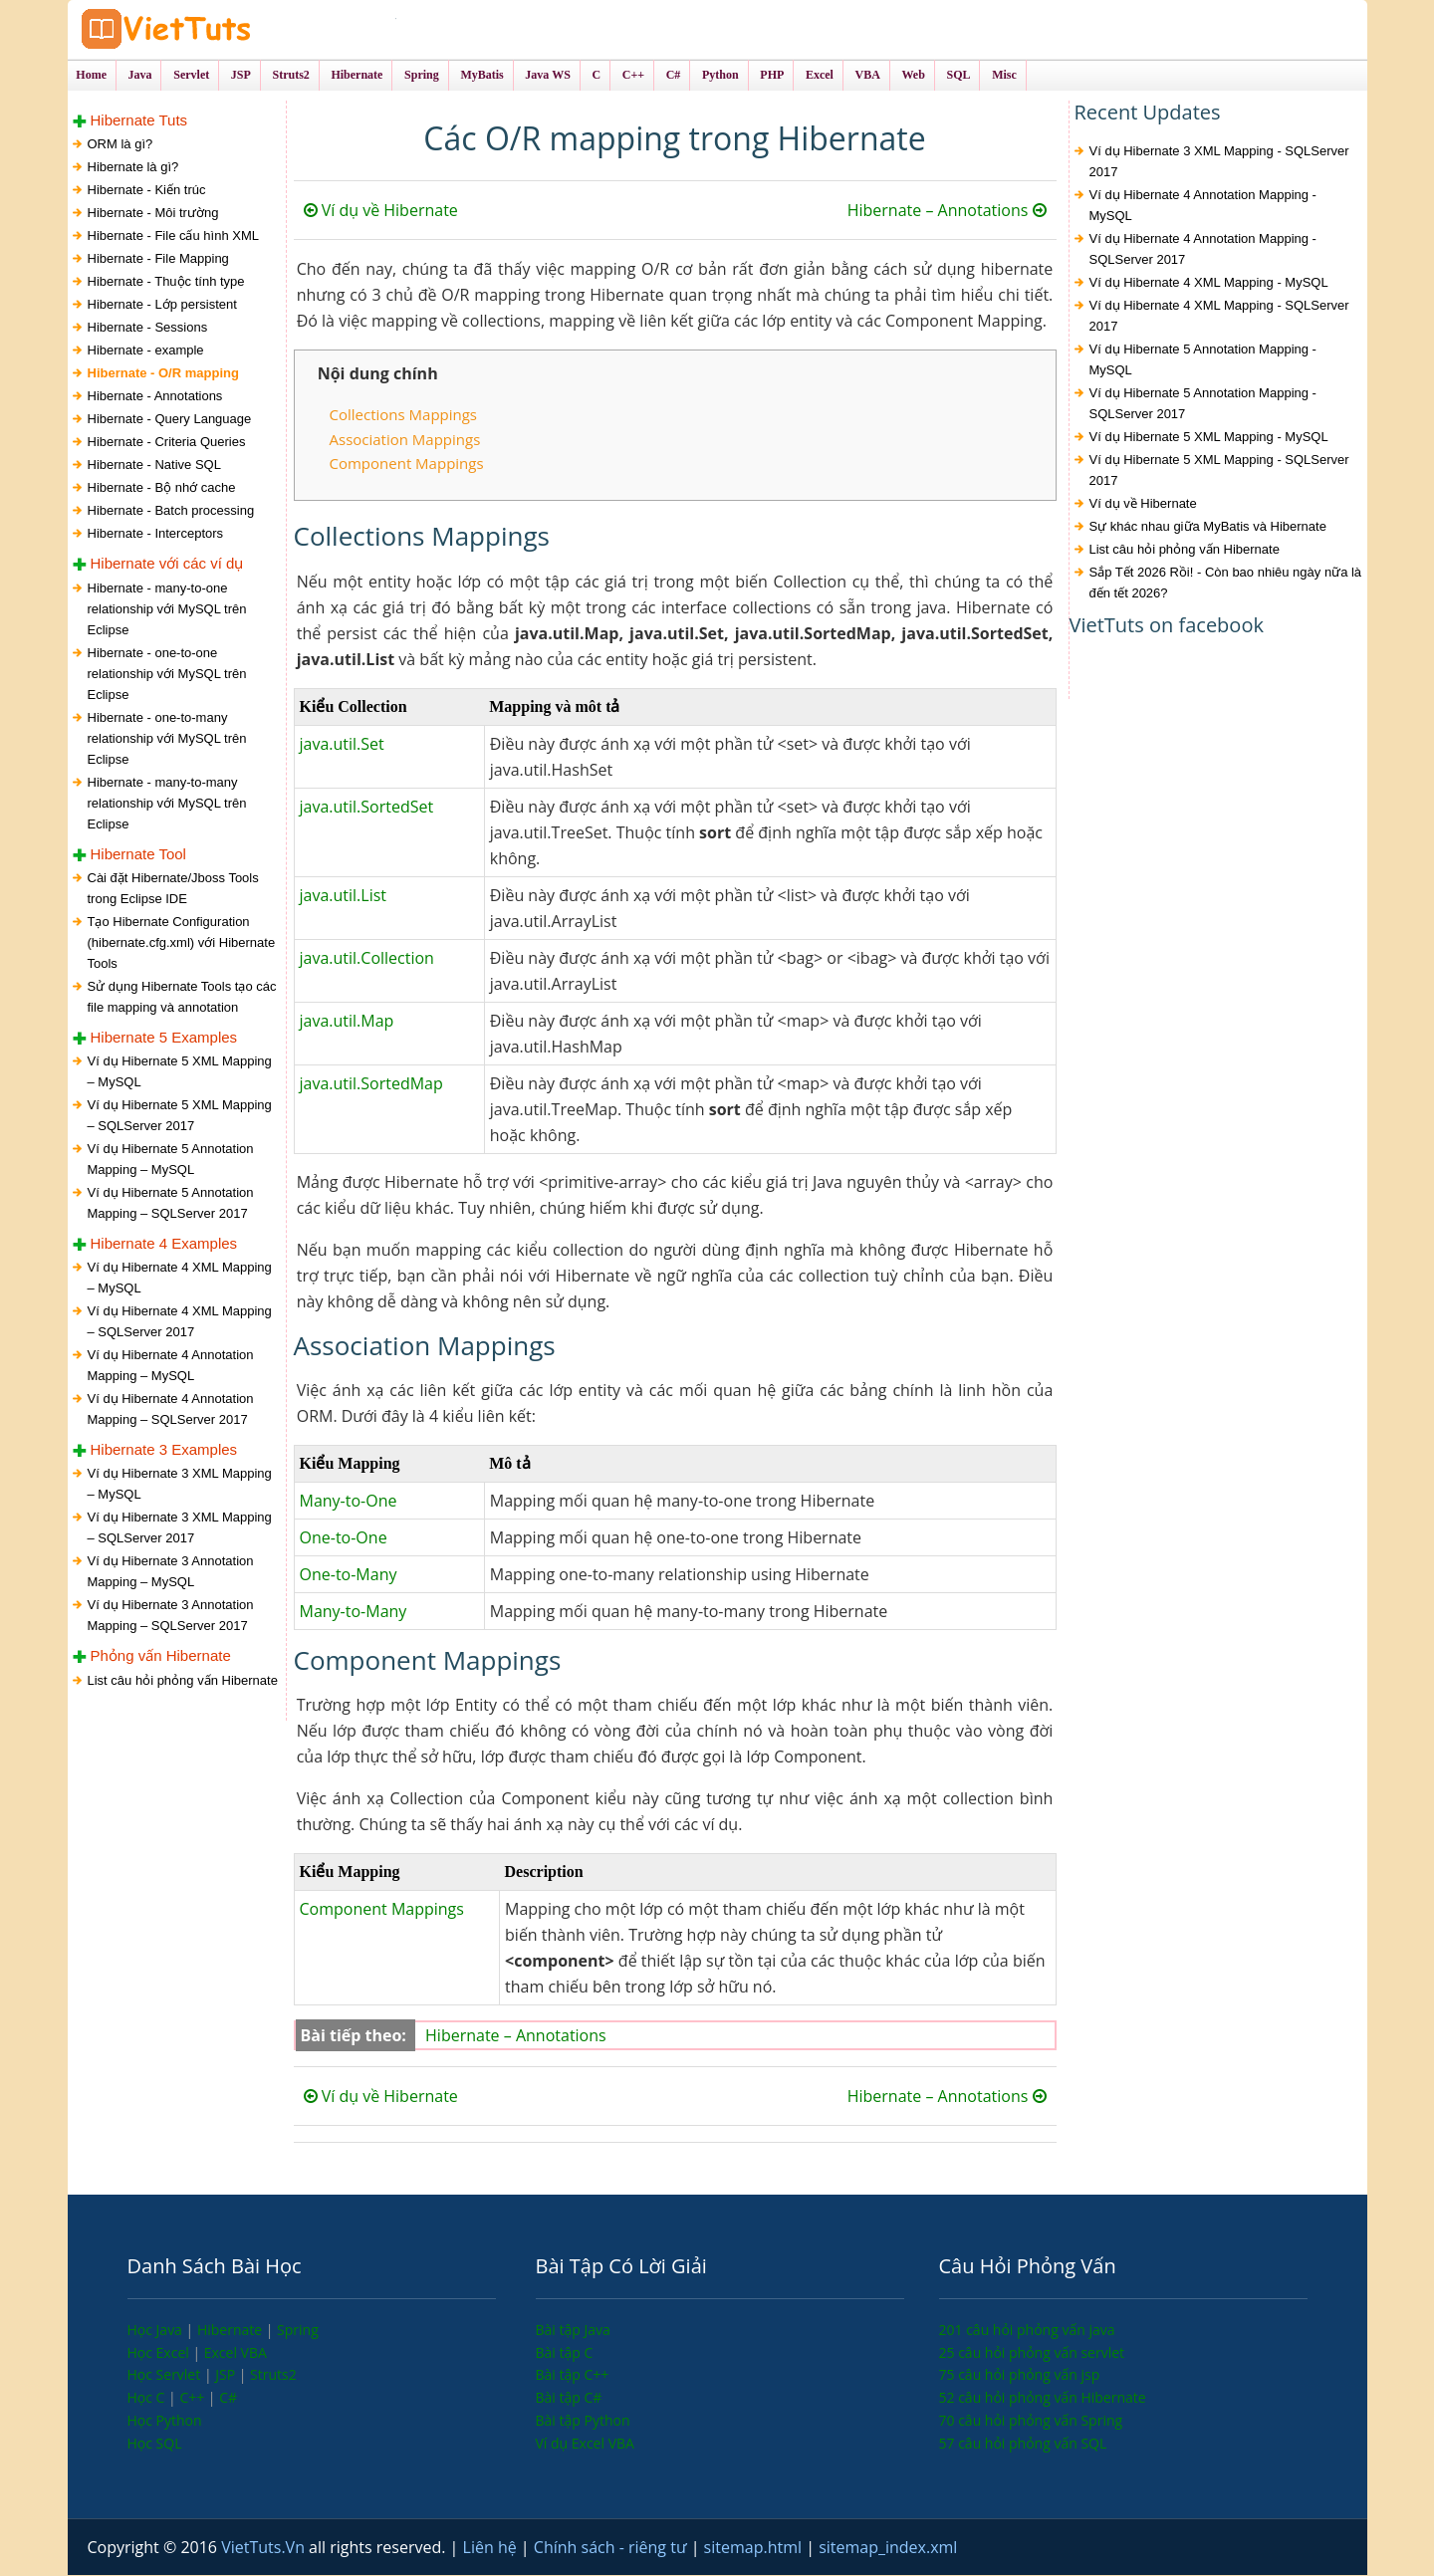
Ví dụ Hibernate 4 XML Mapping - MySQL (1208, 283)
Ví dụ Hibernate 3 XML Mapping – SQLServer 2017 (180, 1528)
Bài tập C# (569, 2397)
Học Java (156, 2329)
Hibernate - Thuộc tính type (166, 282)
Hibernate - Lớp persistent (162, 305)
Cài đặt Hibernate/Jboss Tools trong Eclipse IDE (173, 888)
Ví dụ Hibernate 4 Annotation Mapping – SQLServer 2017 (171, 1409)
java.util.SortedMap (371, 1083)
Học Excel (160, 2352)
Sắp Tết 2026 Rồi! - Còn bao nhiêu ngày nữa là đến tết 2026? (1225, 583)
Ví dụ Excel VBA (585, 2443)
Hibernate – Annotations (947, 211)
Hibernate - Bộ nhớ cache (162, 488)
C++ (193, 2397)
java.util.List (343, 895)
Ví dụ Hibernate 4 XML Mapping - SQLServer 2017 (1219, 317)
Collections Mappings (404, 415)
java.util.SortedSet (367, 807)
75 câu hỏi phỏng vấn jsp (1019, 2375)
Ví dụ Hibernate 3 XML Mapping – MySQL (180, 1485)
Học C (148, 2397)
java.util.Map (347, 1021)
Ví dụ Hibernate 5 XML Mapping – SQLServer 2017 (180, 1115)
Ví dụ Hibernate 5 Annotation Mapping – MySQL (171, 1159)
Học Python (164, 2420)
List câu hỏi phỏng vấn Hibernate (183, 1680)
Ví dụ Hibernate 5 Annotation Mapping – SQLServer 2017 (171, 1203)
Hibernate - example (146, 351)
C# (228, 2397)
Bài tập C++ (572, 2375)
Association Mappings (405, 439)
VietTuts (237, 29)
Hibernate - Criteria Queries (167, 442)
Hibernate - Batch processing (171, 511)
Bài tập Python (583, 2420)
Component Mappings (407, 463)
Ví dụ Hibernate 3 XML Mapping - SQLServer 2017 (1219, 162)
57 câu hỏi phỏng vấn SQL (1023, 2443)
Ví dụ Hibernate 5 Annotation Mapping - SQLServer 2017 (1202, 404)
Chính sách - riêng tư (612, 2548)
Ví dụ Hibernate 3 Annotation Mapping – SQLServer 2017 (171, 1616)
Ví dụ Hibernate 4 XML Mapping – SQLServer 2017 (180, 1321)
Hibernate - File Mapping (158, 259)
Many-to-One (348, 1501)
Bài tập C (565, 2352)
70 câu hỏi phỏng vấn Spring (1031, 2420)
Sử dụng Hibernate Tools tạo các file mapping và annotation (182, 997)
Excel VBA (235, 2352)
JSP (227, 2375)
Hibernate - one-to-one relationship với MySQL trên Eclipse (167, 673)
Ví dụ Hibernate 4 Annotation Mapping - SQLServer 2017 (1202, 250)
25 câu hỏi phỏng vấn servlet (1032, 2352)
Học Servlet (165, 2375)
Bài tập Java (573, 2329)
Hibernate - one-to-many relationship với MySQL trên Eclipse (167, 738)
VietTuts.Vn (265, 2548)
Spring (298, 2329)
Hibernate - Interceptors (156, 534)
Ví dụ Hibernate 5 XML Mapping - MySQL (1208, 437)
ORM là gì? (120, 144)
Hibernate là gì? (133, 167)
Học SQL (154, 2443)
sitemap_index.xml (888, 2548)
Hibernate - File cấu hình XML (173, 236)
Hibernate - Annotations (155, 396)
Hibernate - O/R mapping (163, 373)
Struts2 (273, 2375)
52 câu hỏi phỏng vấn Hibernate (1042, 2397)
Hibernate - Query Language (170, 419)
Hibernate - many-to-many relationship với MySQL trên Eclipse (167, 803)
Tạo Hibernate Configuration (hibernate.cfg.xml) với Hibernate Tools (182, 942)
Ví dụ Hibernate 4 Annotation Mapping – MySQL (171, 1365)
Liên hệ (492, 2548)
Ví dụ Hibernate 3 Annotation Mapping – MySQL (171, 1572)
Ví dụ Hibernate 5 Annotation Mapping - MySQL (1202, 360)
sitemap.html (755, 2548)
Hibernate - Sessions (148, 328)
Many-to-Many (353, 1611)
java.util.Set (342, 744)
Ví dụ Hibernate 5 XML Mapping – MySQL (180, 1071)
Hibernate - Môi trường (153, 213)
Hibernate (231, 2329)
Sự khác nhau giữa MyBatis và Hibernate (1207, 527)
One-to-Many (348, 1574)
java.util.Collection (367, 958)
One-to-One (343, 1537)
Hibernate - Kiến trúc (147, 190)
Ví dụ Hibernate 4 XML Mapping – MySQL (180, 1277)
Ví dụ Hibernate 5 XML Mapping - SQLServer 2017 (1219, 471)
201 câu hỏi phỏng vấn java (1027, 2329)
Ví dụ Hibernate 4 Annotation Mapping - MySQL (1202, 206)
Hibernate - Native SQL (154, 465)
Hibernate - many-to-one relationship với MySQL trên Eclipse (167, 609)
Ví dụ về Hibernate (381, 211)
